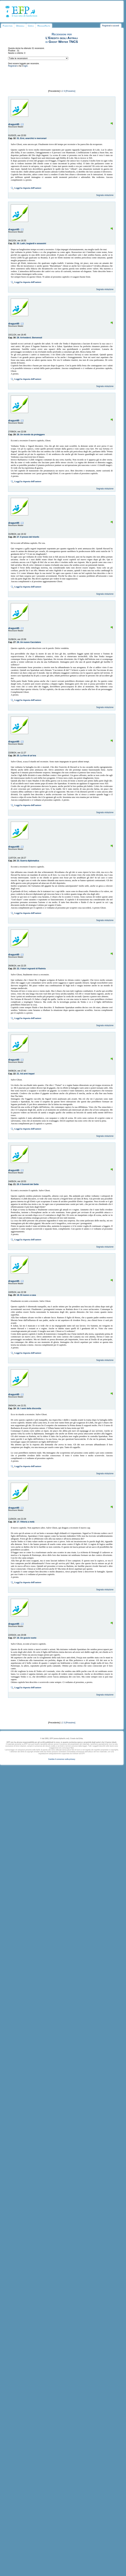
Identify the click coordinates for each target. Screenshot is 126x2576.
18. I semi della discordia (29, 1408)
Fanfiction (7, 25)
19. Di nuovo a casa (26, 1295)
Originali (20, 25)
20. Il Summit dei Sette (28, 1184)
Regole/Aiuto (43, 25)
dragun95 (13, 124)
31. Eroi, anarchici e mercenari (31, 138)
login (25, 66)
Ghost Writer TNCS (63, 41)
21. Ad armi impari (26, 1074)
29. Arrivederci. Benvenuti (29, 337)
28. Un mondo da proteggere (31, 434)
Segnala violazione (104, 195)
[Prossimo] (70, 91)
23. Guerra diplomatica (28, 861)
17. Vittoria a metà (25, 1522)
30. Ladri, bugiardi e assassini (31, 243)
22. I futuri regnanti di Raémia (31, 968)
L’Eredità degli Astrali (62, 38)
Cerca (31, 25)
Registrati (106, 25)
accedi (116, 25)
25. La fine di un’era (26, 755)
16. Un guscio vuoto (26, 1638)
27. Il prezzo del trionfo (28, 537)
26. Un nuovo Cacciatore (29, 642)
